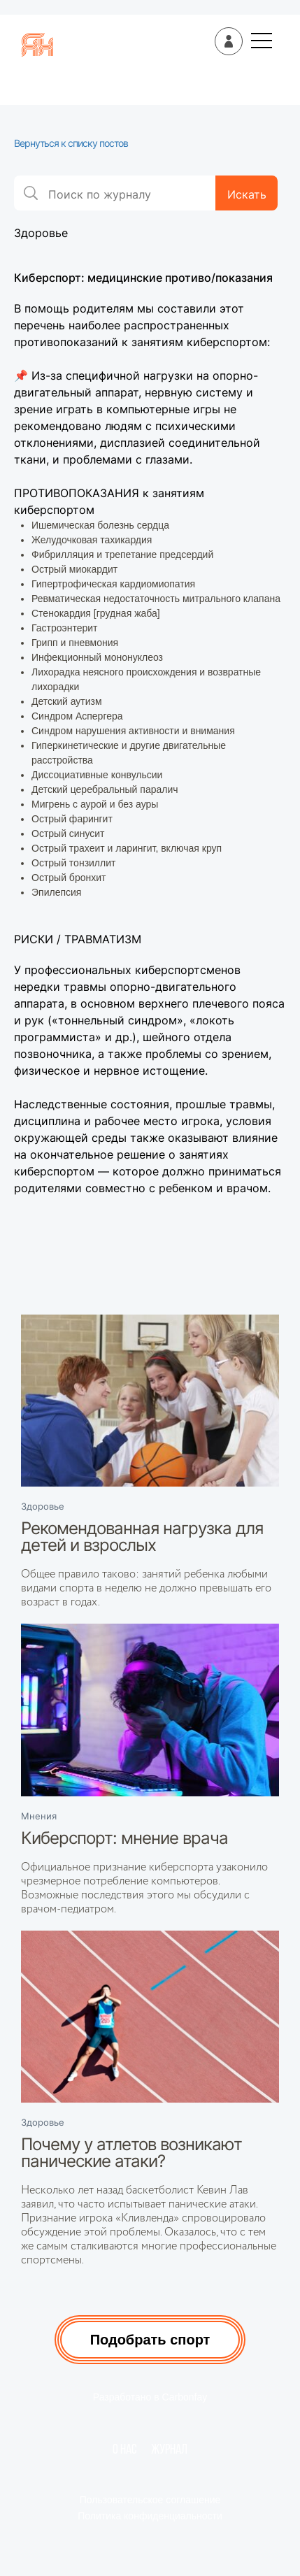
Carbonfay (185, 2397)
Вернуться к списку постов (71, 143)
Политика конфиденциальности (150, 2516)
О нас (125, 2450)
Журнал (169, 2450)
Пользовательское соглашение (150, 2500)
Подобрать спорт (150, 2339)
